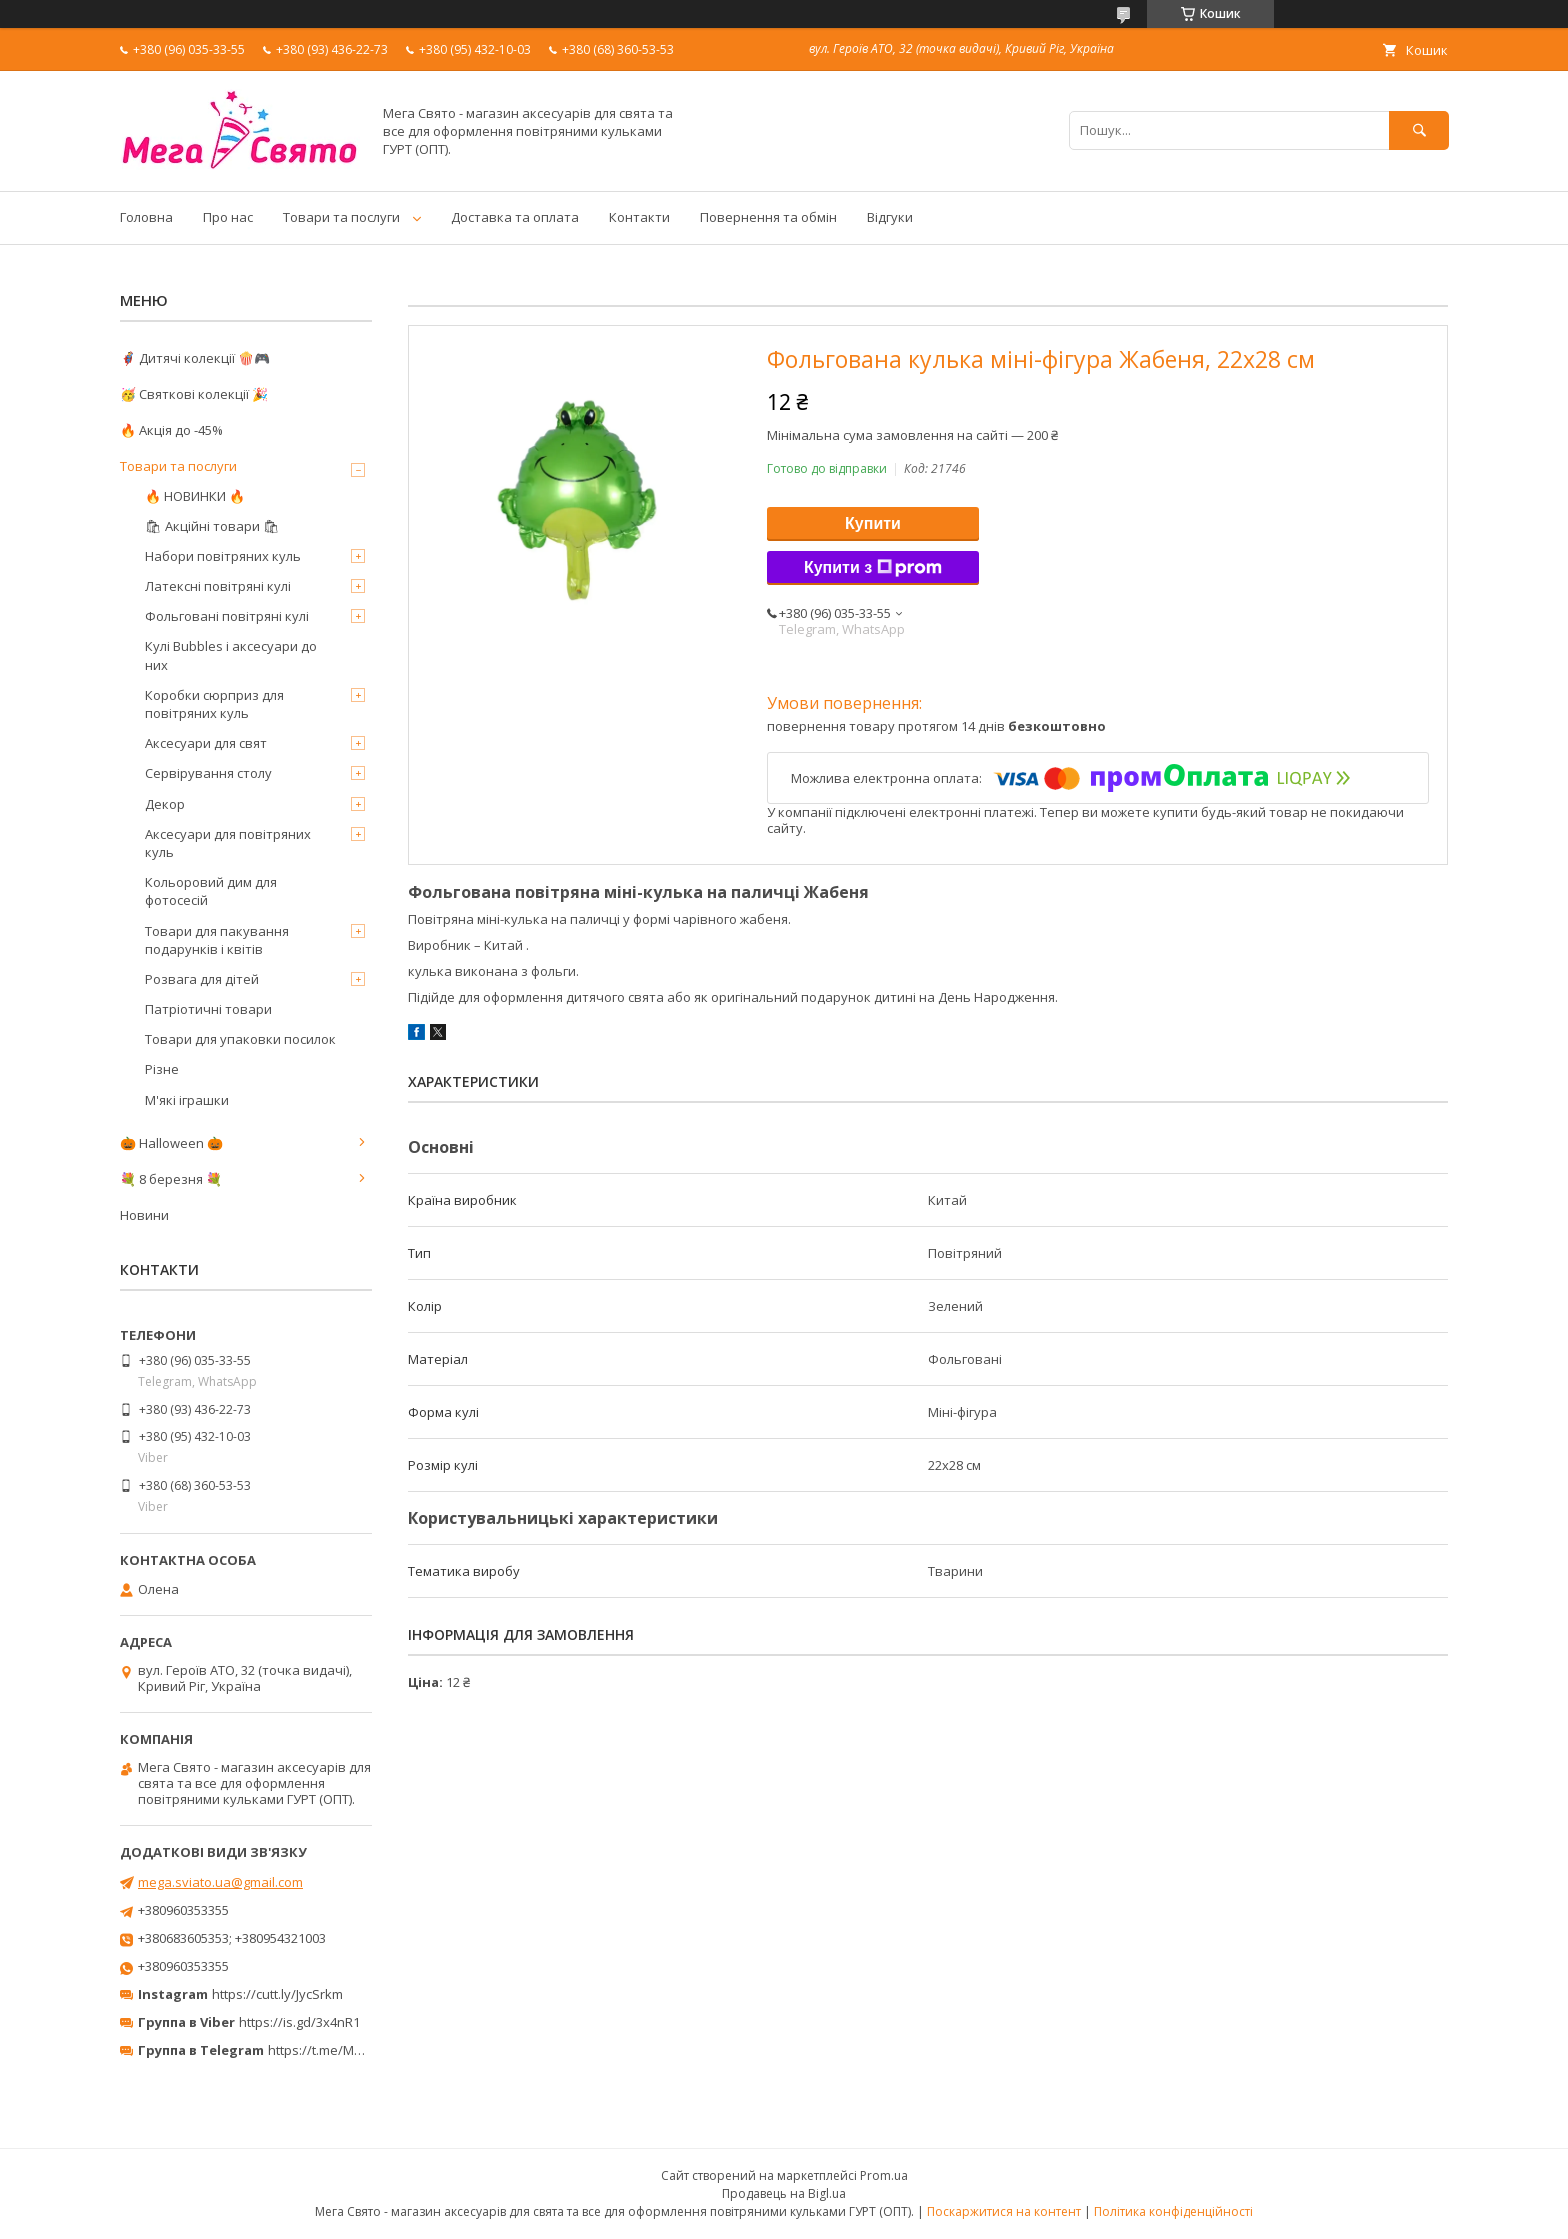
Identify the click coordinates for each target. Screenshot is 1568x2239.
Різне (162, 1069)
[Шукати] (1419, 130)
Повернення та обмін (768, 217)
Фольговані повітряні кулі (227, 616)
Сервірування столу (208, 773)
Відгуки (890, 217)
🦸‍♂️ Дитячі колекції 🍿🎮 (195, 358)
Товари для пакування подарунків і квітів (217, 940)
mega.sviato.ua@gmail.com (220, 1882)
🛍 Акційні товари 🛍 (212, 526)
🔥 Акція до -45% (171, 430)
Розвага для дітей (202, 979)
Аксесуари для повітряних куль (228, 843)
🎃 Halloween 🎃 (171, 1143)
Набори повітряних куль (223, 556)
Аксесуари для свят (206, 743)
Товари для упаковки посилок (240, 1039)
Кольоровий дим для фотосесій (211, 891)
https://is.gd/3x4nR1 (299, 2022)
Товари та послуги (341, 217)
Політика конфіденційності (1173, 2211)
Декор (165, 804)
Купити (873, 523)
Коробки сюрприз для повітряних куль (214, 704)
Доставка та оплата (515, 217)
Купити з (873, 568)
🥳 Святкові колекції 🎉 (194, 394)
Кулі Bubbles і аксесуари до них (231, 655)
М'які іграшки (187, 1100)
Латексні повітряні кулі (218, 586)
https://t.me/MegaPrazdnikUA (358, 2050)
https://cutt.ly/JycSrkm (277, 1994)
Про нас (228, 217)
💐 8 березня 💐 (171, 1179)
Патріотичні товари (208, 1009)
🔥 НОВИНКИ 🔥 (195, 496)
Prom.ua (884, 2175)
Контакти (639, 217)
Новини (144, 1215)
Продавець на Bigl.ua (784, 2193)
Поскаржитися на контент (1004, 2211)
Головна (146, 217)
